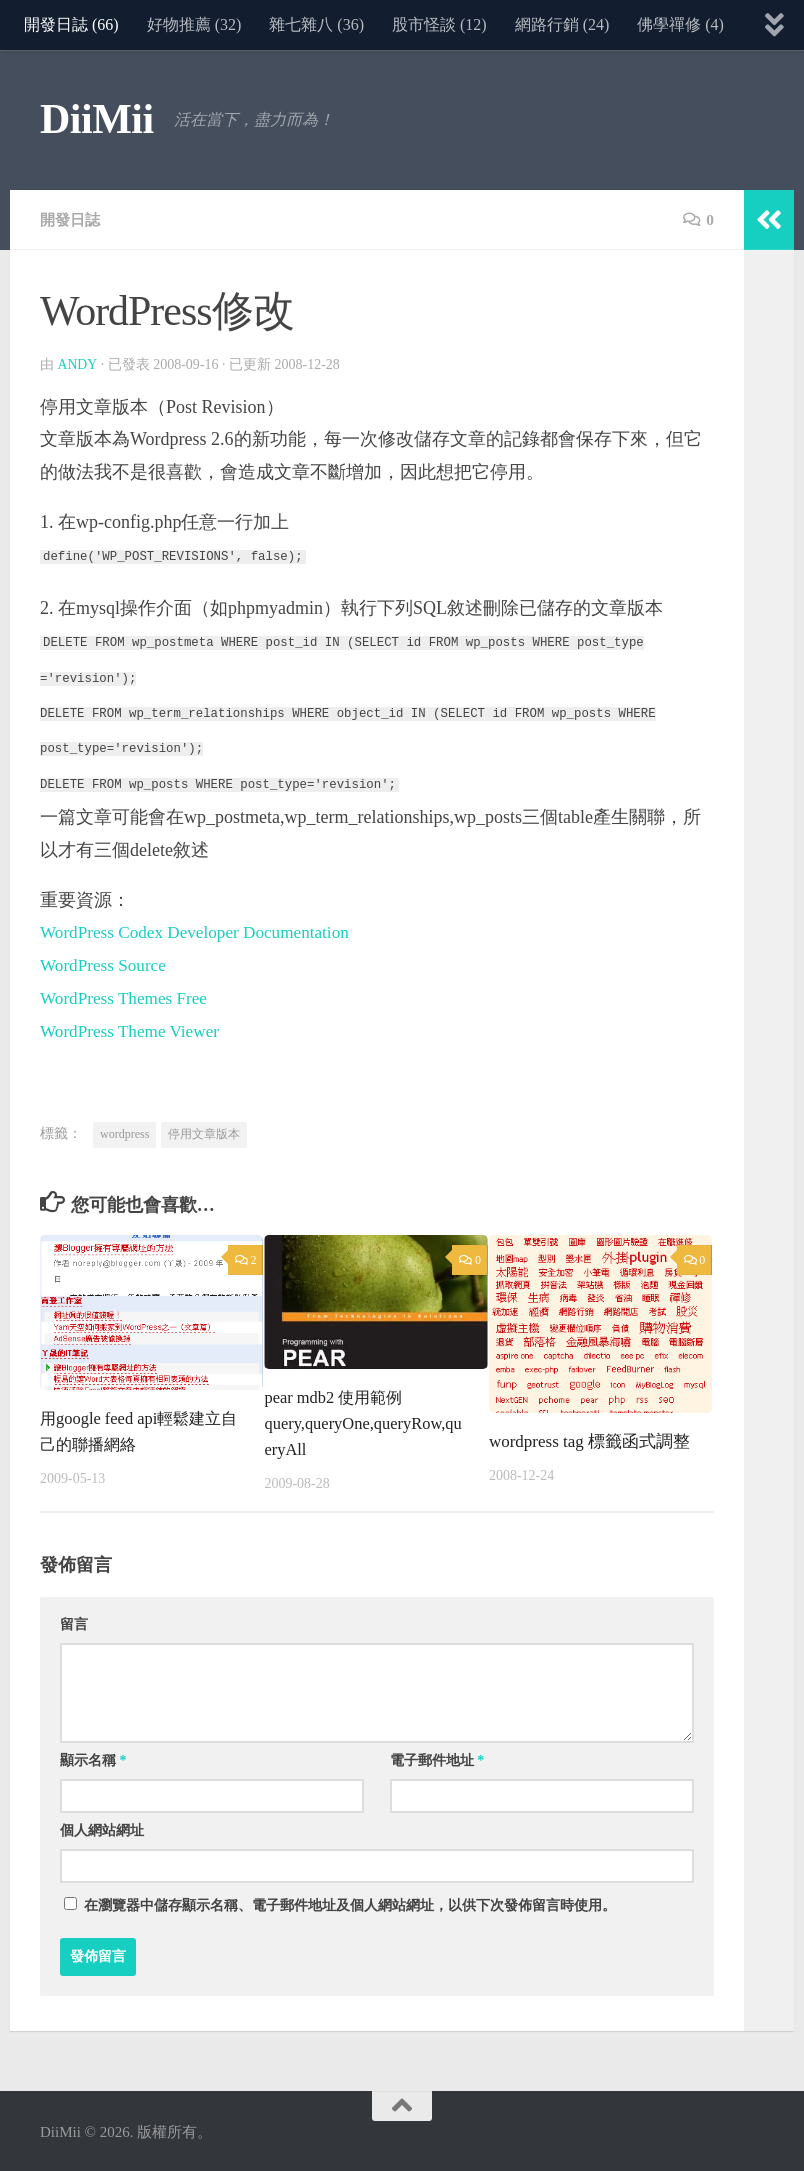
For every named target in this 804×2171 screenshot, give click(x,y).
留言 (74, 1621)
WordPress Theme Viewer (134, 1030)
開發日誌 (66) (71, 24)
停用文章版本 (204, 1132)
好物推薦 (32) (194, 24)
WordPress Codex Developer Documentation (202, 932)
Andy (78, 364)
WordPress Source (106, 965)
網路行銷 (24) (562, 24)
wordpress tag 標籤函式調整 (589, 1439)
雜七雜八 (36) (316, 24)
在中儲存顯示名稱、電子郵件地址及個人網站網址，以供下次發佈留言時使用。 (350, 1902)
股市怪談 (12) (439, 24)
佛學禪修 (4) (680, 24)
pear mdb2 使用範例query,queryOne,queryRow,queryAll (362, 1421)
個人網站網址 (102, 1827)
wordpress (124, 1132)
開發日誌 (72, 219)
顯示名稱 (93, 1757)
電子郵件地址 (437, 1757)
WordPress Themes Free (127, 997)
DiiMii (97, 119)
